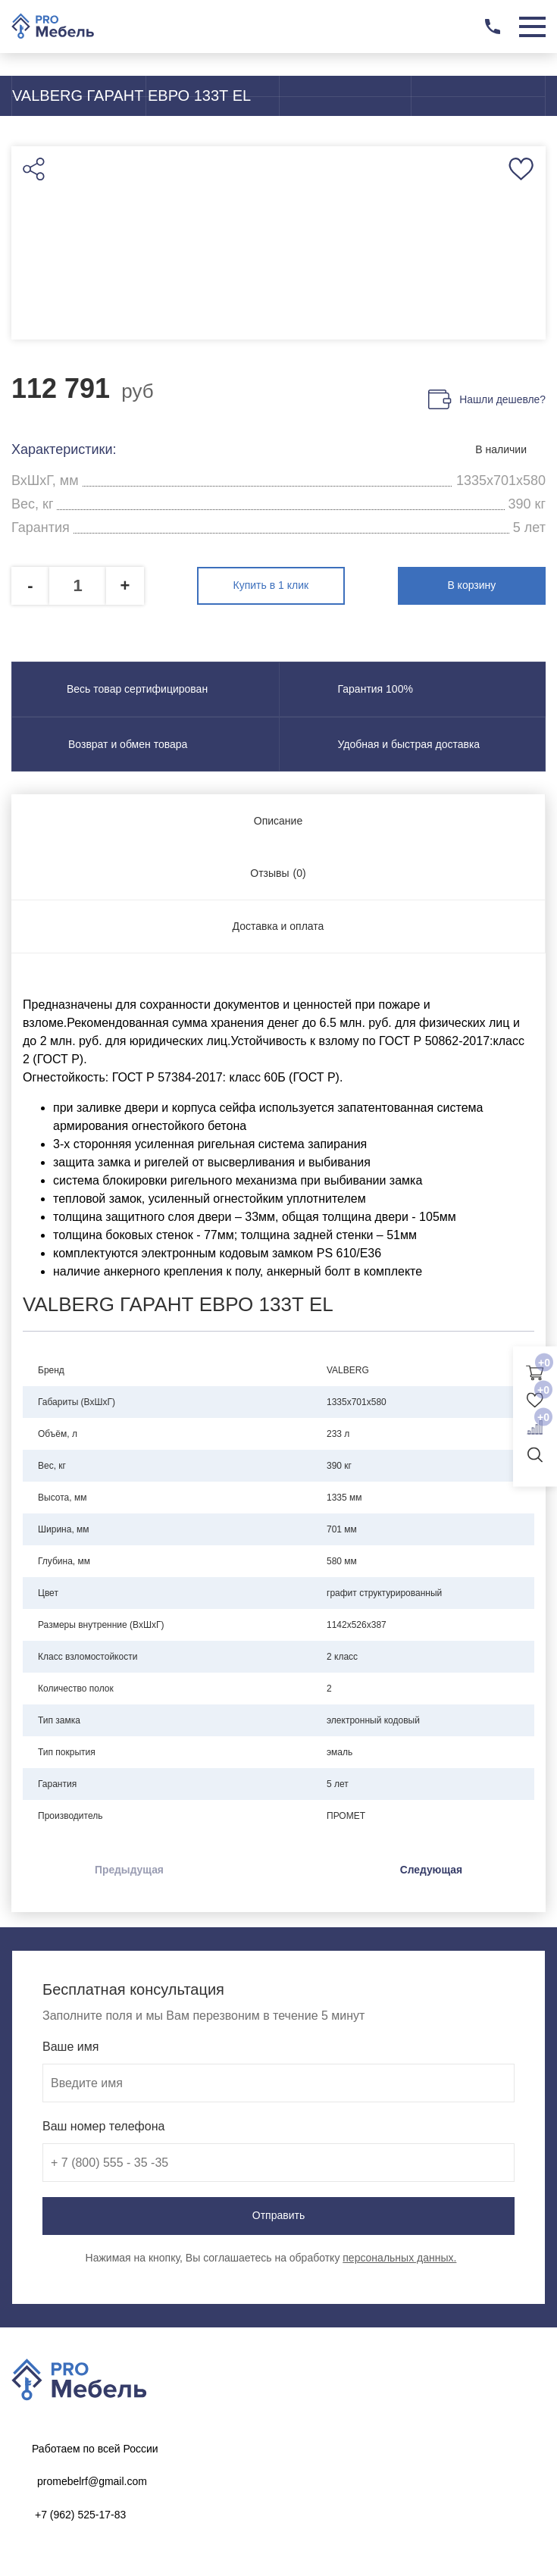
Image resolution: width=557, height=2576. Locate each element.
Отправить (278, 2215)
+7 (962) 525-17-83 (80, 2514)
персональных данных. (399, 2257)
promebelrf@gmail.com (92, 2480)
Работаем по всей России (95, 2448)
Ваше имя (70, 2045)
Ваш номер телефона (103, 2125)
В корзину (479, 585)
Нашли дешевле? (502, 400)
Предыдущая (129, 1869)
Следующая (430, 1869)
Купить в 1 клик (279, 585)
